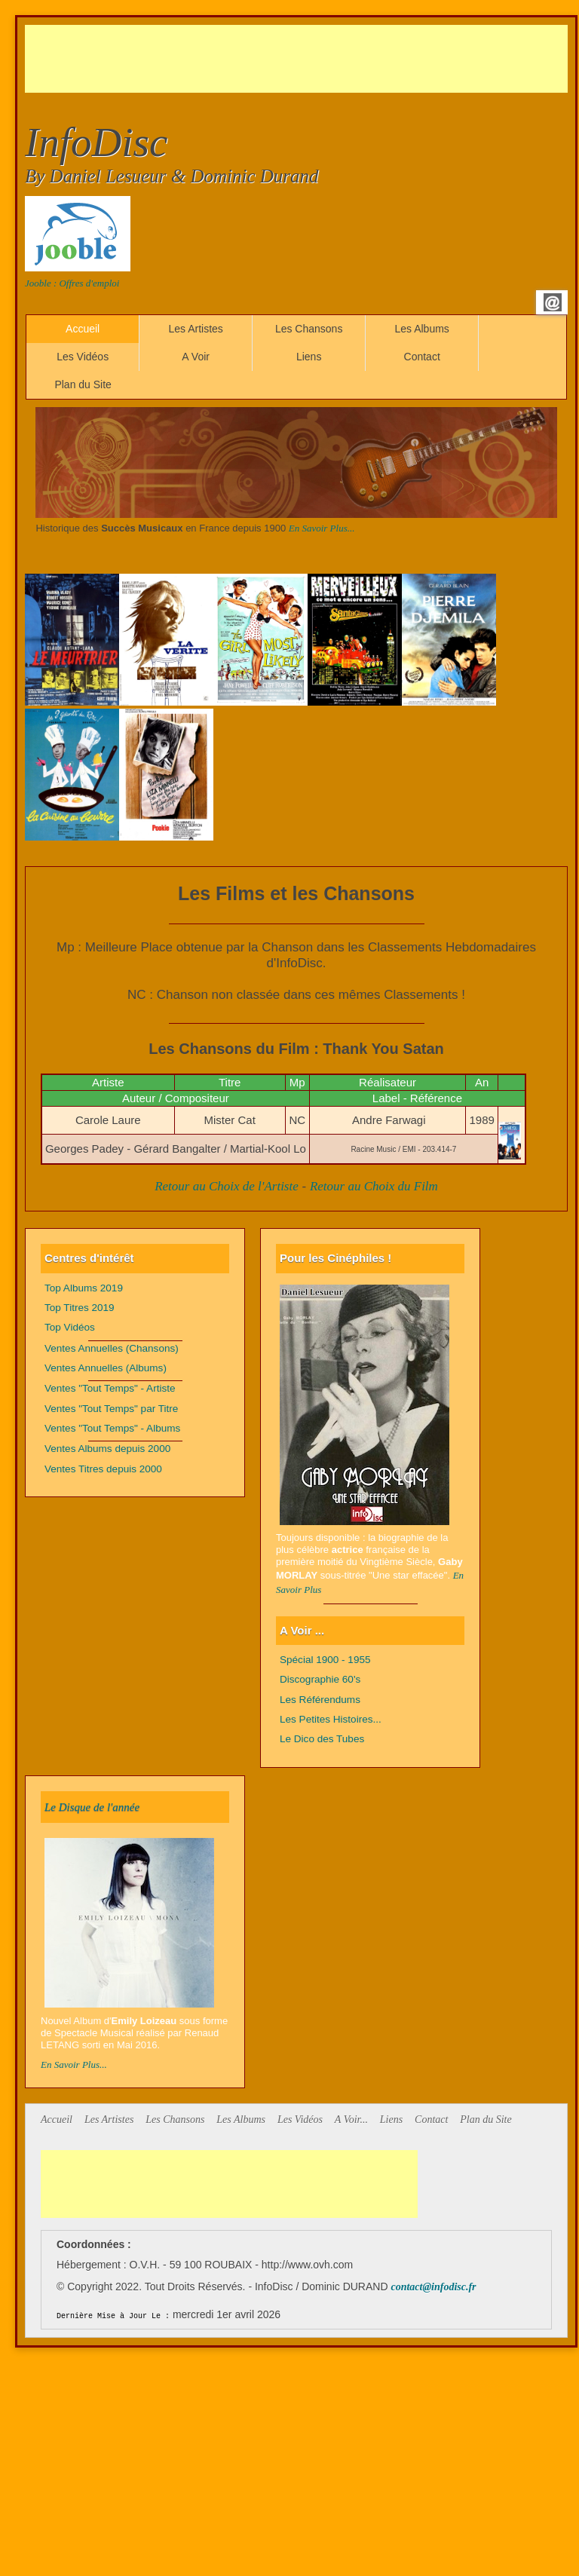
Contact (422, 357)
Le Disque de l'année (91, 1807)
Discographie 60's (320, 1679)
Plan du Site (83, 384)
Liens (308, 357)
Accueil (83, 329)
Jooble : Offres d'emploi (72, 283)
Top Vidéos (69, 1327)
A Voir (196, 357)
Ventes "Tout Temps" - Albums (112, 1428)
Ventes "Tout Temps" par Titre (111, 1408)
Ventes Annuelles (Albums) (105, 1368)
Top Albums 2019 (83, 1288)
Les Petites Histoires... (330, 1719)
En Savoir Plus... (322, 528)
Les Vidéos (83, 357)
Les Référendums (320, 1699)
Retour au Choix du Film (374, 1186)
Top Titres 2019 (79, 1307)
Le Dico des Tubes (322, 1738)
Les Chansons (309, 329)
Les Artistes (195, 329)
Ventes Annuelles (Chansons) (111, 1348)
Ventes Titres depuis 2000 (103, 1469)
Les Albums (421, 329)
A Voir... (351, 2119)
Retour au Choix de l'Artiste (227, 1186)
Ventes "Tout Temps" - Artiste (110, 1388)
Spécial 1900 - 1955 (325, 1659)
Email (553, 302)
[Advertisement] (299, 59)
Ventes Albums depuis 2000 (107, 1448)
